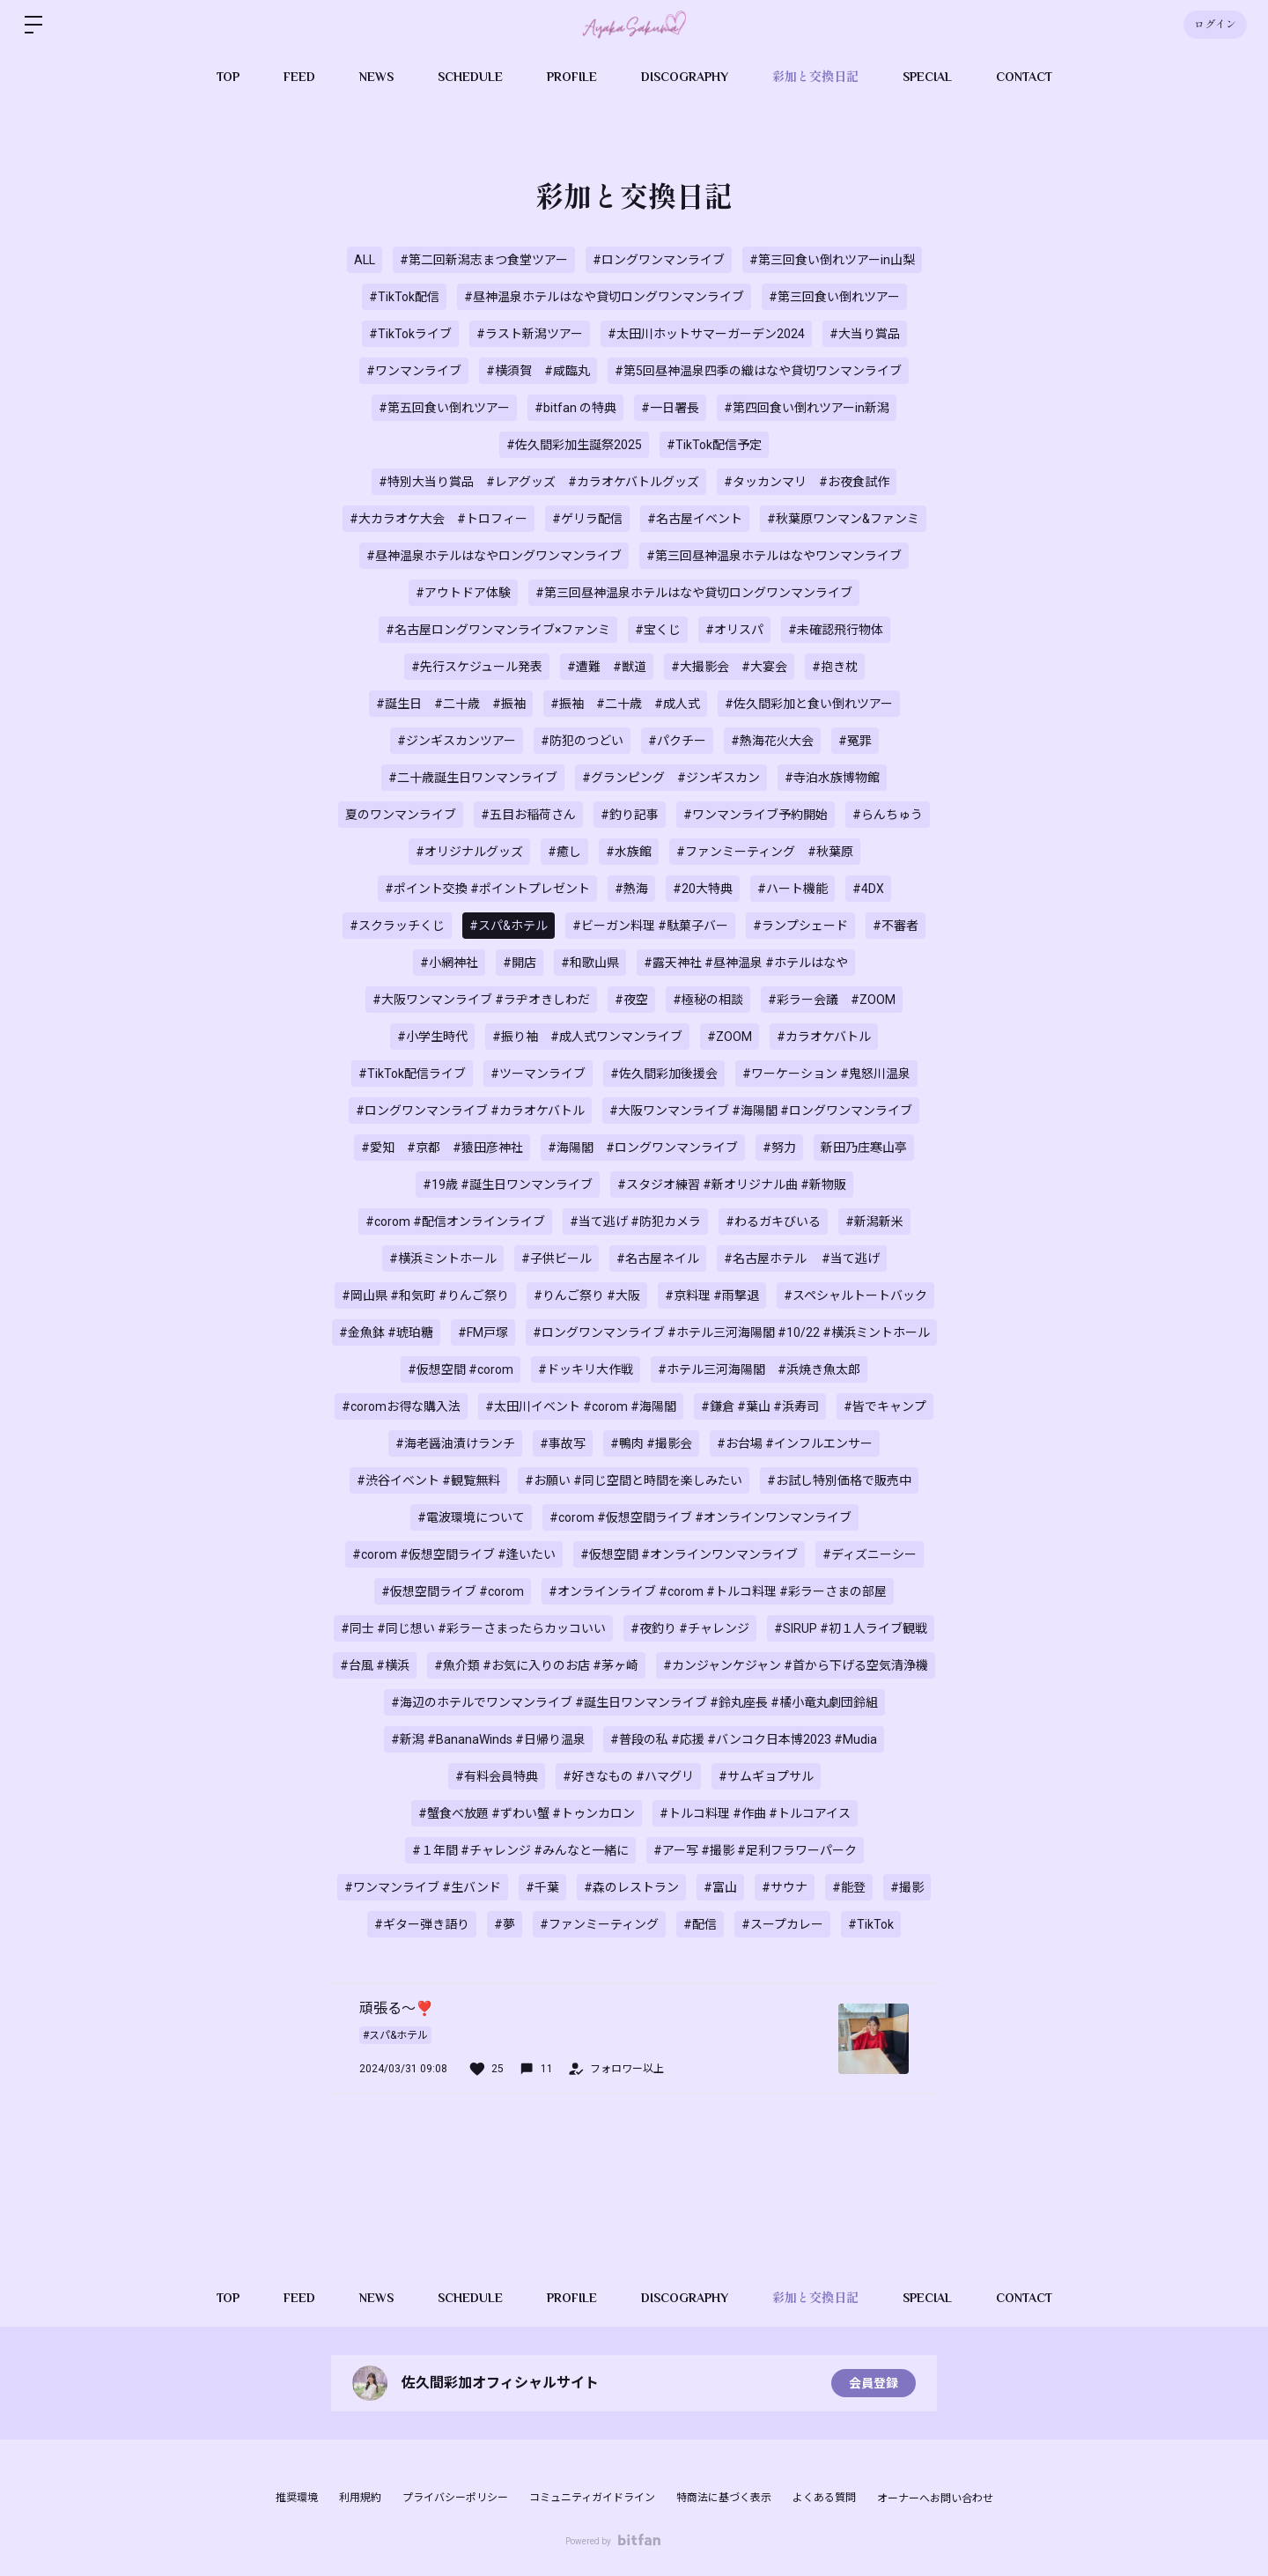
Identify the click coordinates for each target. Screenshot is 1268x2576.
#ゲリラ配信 (587, 519)
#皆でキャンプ (885, 1406)
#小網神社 (449, 963)
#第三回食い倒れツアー (834, 297)
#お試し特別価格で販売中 (839, 1480)
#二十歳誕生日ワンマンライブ (472, 778)
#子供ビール (556, 1258)
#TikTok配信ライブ (412, 1074)
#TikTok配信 (404, 297)
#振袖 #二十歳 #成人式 (625, 704)
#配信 (700, 1924)
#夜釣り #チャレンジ (689, 1628)
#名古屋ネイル (657, 1258)
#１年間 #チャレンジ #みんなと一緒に (520, 1850)
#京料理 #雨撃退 (712, 1295)
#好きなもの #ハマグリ (628, 1776)
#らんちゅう (887, 815)
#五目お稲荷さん (528, 815)
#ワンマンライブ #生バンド (422, 1887)
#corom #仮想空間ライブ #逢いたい (454, 1554)
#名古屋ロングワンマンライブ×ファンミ (498, 630)
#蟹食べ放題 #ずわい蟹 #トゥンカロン (526, 1813)
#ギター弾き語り (421, 1924)
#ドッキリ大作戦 (585, 1369)
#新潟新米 (874, 1221)
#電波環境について (471, 1517)
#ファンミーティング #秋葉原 (764, 852)
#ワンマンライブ (413, 371)
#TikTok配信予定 (714, 445)
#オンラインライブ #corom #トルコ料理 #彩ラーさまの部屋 (718, 1591)
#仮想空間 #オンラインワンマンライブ (689, 1554)
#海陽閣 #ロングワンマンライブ (643, 1147)
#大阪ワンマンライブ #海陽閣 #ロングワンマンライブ (760, 1110)
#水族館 (629, 852)
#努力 (779, 1147)
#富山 (720, 1887)
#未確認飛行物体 (835, 630)
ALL (364, 260)
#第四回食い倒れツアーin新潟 (806, 408)
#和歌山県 (590, 963)
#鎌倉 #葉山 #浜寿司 (760, 1406)
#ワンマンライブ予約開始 (755, 815)
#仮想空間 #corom (460, 1369)
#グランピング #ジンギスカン (671, 778)
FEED (299, 77)
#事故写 (563, 1443)
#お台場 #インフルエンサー (795, 1443)
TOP (228, 77)
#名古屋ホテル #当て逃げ (802, 1258)
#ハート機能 (792, 889)
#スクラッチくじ (397, 926)
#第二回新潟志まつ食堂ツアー (484, 260)
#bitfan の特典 (575, 408)
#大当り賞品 (864, 334)
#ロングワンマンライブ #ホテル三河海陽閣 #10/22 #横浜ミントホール (731, 1332)
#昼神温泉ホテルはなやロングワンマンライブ (494, 556)
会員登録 (873, 2383)
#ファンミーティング (599, 1924)
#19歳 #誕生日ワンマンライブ (508, 1184)
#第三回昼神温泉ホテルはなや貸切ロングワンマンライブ (693, 593)
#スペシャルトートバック (855, 1295)
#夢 (504, 1924)
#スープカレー (782, 1924)
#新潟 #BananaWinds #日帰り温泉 (488, 1739)
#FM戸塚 (483, 1332)
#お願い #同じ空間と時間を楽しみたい (633, 1480)
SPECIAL (927, 77)
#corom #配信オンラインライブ (455, 1221)
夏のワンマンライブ (400, 815)
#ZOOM (729, 1037)
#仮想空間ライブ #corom (452, 1591)
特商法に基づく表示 (723, 2497)
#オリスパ (734, 630)
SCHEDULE (470, 77)
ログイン (1215, 24)
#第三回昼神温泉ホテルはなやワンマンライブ (774, 556)
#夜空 (631, 1000)
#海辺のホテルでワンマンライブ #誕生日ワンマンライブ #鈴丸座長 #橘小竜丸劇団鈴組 (634, 1702)
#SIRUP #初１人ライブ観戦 (850, 1628)
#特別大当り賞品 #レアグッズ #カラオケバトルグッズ (539, 482)
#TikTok (871, 1924)
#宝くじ (658, 630)
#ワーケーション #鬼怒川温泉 (826, 1074)
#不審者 (895, 926)
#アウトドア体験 (463, 593)
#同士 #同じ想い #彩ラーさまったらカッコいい (473, 1628)
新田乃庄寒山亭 (864, 1147)
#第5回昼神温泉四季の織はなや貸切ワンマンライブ (758, 371)
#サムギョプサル (766, 1776)
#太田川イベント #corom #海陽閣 (580, 1406)
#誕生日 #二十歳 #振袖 (451, 704)
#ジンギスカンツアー (456, 741)
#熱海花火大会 (772, 741)
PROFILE (572, 77)
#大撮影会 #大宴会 (729, 667)
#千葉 (542, 1887)
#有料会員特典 (496, 1776)
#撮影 (907, 1887)
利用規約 (360, 2497)
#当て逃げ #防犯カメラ (635, 1221)
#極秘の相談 (708, 1000)
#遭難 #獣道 (606, 667)
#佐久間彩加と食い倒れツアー (809, 704)
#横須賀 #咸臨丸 (538, 371)
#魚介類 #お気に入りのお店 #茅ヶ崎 (536, 1665)
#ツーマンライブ (538, 1074)
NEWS (376, 77)
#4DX (868, 889)
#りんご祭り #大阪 (587, 1295)
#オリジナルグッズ (469, 852)
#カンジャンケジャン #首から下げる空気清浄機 (795, 1665)
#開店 (519, 963)
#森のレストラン (631, 1887)
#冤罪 (855, 741)
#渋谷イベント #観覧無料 (428, 1480)
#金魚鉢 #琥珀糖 (386, 1332)
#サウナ (784, 1887)
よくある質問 (824, 2497)
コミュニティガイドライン (592, 2497)
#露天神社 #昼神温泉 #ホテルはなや (746, 963)
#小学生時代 (432, 1037)
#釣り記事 (630, 815)
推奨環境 (297, 2497)
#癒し (564, 852)
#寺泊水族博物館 (832, 778)
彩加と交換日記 (815, 77)
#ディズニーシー (869, 1554)
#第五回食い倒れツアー (444, 408)
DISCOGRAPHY (684, 77)
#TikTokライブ (410, 334)
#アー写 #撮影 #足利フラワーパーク (755, 1850)
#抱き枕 (835, 667)
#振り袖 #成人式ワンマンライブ (587, 1037)
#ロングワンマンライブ (659, 260)
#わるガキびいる (773, 1221)
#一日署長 (670, 408)
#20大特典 (703, 889)
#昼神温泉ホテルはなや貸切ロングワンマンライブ (604, 297)
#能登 (849, 1887)
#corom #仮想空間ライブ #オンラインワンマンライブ (700, 1517)
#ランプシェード (800, 926)
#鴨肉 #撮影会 (651, 1443)
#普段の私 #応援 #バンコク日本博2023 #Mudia (743, 1739)
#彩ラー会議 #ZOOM (832, 1000)
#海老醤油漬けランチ (455, 1443)
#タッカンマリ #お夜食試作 (806, 482)
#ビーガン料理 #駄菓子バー (650, 926)
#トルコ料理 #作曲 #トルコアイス (755, 1813)
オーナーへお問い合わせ (935, 2498)
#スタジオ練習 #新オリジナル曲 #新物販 (731, 1184)
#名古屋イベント (694, 519)
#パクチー (677, 741)
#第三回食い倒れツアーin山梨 (832, 260)
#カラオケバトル (824, 1037)
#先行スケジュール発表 (476, 667)
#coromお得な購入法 (401, 1406)
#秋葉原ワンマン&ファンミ (843, 519)
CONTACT (1024, 77)
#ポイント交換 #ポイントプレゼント (487, 889)
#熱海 (631, 889)
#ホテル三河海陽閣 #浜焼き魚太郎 (759, 1369)
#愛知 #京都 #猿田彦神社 (442, 1147)
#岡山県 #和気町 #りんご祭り (425, 1295)
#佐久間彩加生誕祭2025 (574, 445)
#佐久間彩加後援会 (664, 1074)
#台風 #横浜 (374, 1665)
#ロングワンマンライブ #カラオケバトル (470, 1110)
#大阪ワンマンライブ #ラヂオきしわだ (481, 1000)
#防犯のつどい (582, 741)
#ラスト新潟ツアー (529, 334)
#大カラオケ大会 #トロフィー (438, 519)
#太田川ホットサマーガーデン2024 (706, 334)
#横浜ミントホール (443, 1258)
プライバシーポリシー (455, 2497)
